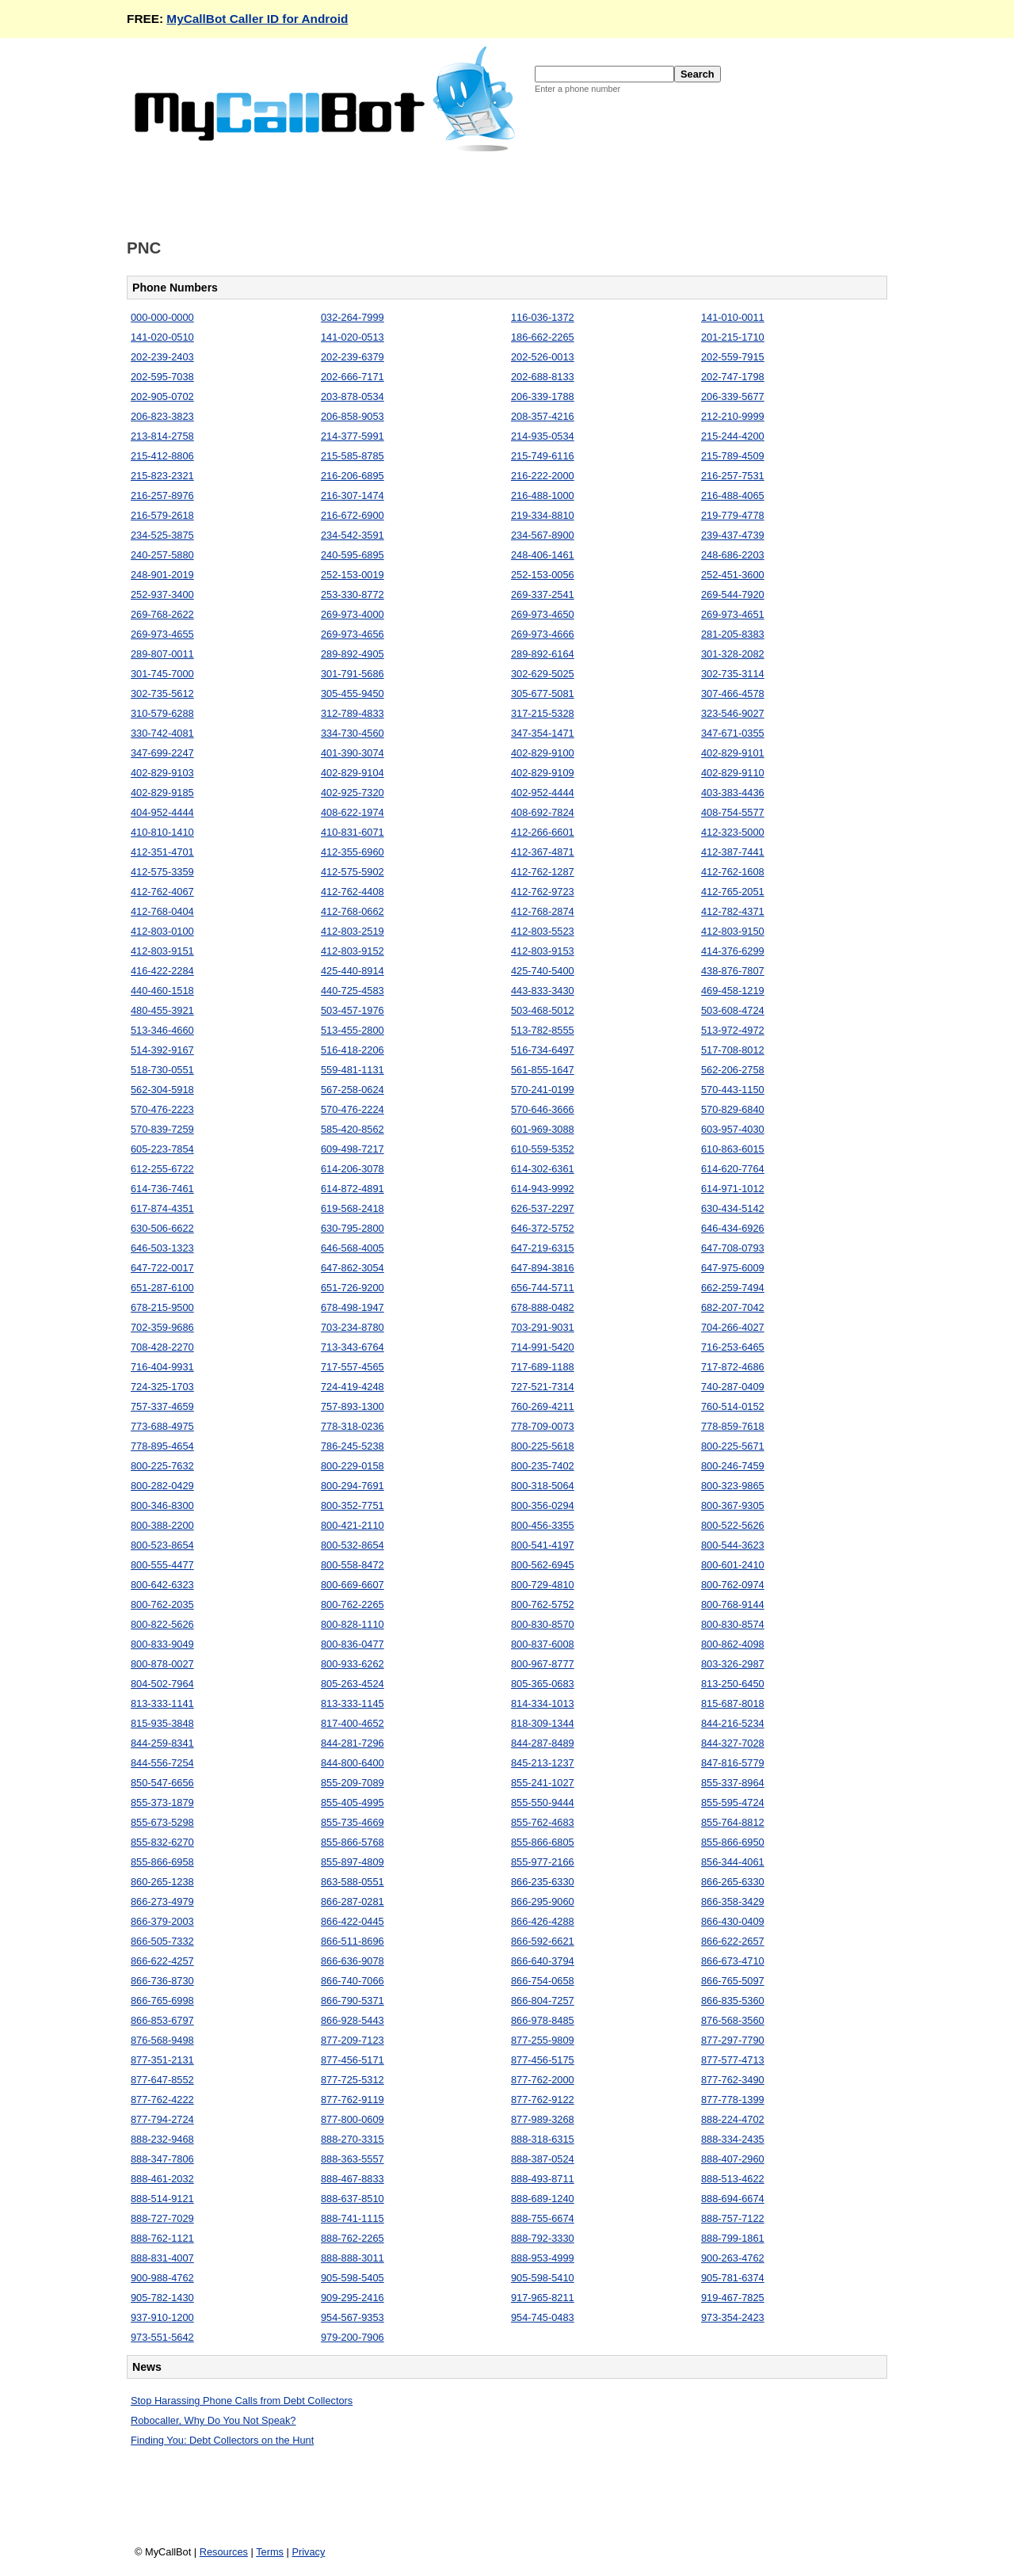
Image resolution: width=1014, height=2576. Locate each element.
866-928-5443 (352, 2020)
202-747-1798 (732, 377)
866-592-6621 (542, 1941)
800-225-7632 (162, 1466)
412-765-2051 (732, 891)
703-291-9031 (542, 1327)
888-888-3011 (352, 2258)
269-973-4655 (162, 634)
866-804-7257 (542, 2000)
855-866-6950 (732, 1842)
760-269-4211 (542, 1406)
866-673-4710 (732, 1961)
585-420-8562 (352, 1129)
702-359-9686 (162, 1327)
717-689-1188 (542, 1367)
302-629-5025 (542, 674)
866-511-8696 (352, 1941)
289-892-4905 (352, 654)
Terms (270, 2552)
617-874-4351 (162, 1208)
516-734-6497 (542, 1050)
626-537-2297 (542, 1208)
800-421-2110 (352, 1525)
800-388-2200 (162, 1525)
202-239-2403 (162, 357)
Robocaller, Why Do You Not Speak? (213, 2420)
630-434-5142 (732, 1208)
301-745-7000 (162, 674)
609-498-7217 (352, 1149)
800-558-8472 (352, 1565)
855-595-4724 (732, 1802)
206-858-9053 (352, 416)
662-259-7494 (732, 1288)
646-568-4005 (352, 1248)
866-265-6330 (732, 1882)
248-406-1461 (542, 555)
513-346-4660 (162, 1030)
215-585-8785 (352, 456)
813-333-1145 (352, 1703)
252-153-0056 (542, 575)
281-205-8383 (732, 634)
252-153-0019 (352, 575)
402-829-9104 (352, 773)
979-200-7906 (352, 2337)
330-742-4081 (162, 733)
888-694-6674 (732, 2198)
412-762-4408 (352, 891)
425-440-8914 (352, 971)
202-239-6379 (352, 357)
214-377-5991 (352, 436)
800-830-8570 (542, 1624)
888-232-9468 (162, 2139)
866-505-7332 (162, 1941)
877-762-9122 (542, 2099)
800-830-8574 (732, 1624)
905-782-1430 (162, 2298)
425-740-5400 (542, 971)
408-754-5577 (732, 812)
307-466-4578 (732, 693)
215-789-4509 (732, 456)
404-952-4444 (162, 812)
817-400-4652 (352, 1723)
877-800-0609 (352, 2119)
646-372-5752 (542, 1228)
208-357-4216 (542, 416)
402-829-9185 (162, 792)
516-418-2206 (352, 1050)
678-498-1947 (352, 1307)
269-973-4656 (352, 634)
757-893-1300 (352, 1406)
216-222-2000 (542, 476)
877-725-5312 (352, 2080)
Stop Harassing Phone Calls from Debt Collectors (242, 2400)
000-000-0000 (162, 317)
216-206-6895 (352, 476)
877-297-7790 (732, 2040)
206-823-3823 (162, 416)
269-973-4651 (732, 614)
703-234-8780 (352, 1327)
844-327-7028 (732, 1743)
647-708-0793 (732, 1248)
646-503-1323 (162, 1248)
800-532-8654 (352, 1545)
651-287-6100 (162, 1288)
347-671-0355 (732, 733)
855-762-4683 (542, 1822)
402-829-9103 (162, 773)
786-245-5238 (352, 1446)
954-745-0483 (542, 2317)
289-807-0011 (162, 654)
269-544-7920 (732, 594)
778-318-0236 (352, 1426)
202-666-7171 (352, 377)
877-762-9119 (352, 2099)
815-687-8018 (732, 1703)
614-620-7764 (732, 1169)
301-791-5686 (352, 674)
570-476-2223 (162, 1109)
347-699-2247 (162, 753)
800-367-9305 (732, 1505)
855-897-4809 (352, 1862)
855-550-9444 (542, 1802)
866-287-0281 (352, 1901)
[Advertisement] (415, 189)
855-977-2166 (542, 1862)
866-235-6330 (542, 1882)
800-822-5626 (162, 1624)
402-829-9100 (542, 753)
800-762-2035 (162, 1604)
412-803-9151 (162, 951)
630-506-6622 (162, 1228)
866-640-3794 (542, 1961)
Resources (224, 2552)
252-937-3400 (162, 594)
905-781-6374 (732, 2278)
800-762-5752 (542, 1604)
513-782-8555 (542, 1030)
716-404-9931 (162, 1367)
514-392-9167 (162, 1050)
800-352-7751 (352, 1505)
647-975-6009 (732, 1268)
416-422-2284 (162, 971)
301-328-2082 (732, 654)
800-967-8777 (542, 1664)
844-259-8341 (162, 1743)
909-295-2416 (352, 2298)
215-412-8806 (162, 456)
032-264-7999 (352, 317)
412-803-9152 (352, 951)
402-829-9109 (542, 773)
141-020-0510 (162, 337)
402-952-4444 (542, 792)
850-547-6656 (162, 1783)
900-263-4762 (732, 2258)
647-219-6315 (542, 1248)
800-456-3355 (542, 1525)
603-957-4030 (732, 1129)
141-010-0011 (732, 317)
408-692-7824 (542, 812)
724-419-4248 (352, 1387)
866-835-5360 (732, 2000)
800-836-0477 (352, 1644)
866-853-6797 (162, 2020)
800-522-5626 (732, 1525)
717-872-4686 (732, 1367)
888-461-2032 (162, 2179)
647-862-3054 (352, 1268)
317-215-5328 (542, 713)
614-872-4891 (352, 1189)
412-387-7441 (732, 852)
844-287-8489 (542, 1743)
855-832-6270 (162, 1842)
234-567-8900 (542, 535)
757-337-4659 (162, 1406)
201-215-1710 (732, 337)
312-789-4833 (352, 713)
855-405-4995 (352, 1802)
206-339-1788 (542, 396)
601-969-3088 (542, 1129)
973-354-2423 (732, 2317)
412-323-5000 (732, 832)
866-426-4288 (542, 1921)
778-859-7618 (732, 1426)
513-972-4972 (732, 1030)
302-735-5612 (162, 693)
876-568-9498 (162, 2040)
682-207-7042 (732, 1307)
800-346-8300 (162, 1505)
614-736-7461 (162, 1189)
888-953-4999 (542, 2258)
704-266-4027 (732, 1327)
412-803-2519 (352, 931)
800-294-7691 (352, 1486)
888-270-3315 (352, 2139)
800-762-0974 (732, 1585)
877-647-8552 (162, 2080)
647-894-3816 (542, 1268)
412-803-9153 (542, 951)
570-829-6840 (732, 1109)
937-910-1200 (162, 2317)
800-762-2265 (352, 1604)
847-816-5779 (732, 1763)
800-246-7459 (732, 1466)
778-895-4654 (162, 1446)
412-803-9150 (732, 931)
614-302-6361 (542, 1169)
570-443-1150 (732, 1090)
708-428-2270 (162, 1347)
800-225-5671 (732, 1446)
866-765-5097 (732, 1981)
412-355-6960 (352, 852)
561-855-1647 (542, 1070)
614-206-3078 (352, 1169)
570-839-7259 (162, 1129)
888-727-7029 (162, 2218)
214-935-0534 (542, 436)
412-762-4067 (162, 891)
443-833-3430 (542, 990)
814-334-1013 (542, 1703)
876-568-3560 (732, 2020)
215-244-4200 (732, 436)
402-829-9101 (732, 753)
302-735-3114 (732, 674)
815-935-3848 (162, 1723)
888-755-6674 (542, 2218)
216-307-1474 (352, 495)
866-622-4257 (162, 1961)
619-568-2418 (352, 1208)
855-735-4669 (352, 1822)
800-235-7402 (542, 1466)
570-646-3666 (542, 1109)
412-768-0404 (162, 911)
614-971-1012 (732, 1189)
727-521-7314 (542, 1387)
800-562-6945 (542, 1565)
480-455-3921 (162, 1010)
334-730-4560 (352, 733)
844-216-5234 (732, 1723)
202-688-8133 (542, 377)
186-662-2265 (542, 337)
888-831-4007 (162, 2258)
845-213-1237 (542, 1763)
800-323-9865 (732, 1486)
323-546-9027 (732, 713)
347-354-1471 (542, 733)
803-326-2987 (732, 1664)
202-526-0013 (542, 357)
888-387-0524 (542, 2159)
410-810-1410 (162, 832)
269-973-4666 (542, 634)
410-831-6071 (352, 832)
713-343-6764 (352, 1347)
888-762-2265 (352, 2238)
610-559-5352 (542, 1149)
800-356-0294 (542, 1505)
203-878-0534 (352, 396)
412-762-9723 (542, 891)
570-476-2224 (352, 1109)
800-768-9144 (732, 1604)
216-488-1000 (542, 495)
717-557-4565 (352, 1367)
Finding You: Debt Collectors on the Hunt (222, 2440)
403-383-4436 (732, 792)
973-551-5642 (162, 2337)
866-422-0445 (352, 1921)
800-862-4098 (732, 1644)
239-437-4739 (732, 535)
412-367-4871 (542, 852)
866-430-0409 (732, 1921)
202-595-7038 (162, 377)
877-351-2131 (162, 2060)
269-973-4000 (352, 614)
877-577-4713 (732, 2060)
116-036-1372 (542, 317)
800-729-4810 (542, 1585)
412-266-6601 (542, 832)
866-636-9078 (352, 1961)
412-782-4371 (732, 911)
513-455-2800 (352, 1030)
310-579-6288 (162, 713)
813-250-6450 (732, 1684)
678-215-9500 (162, 1307)
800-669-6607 (352, 1585)
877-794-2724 (162, 2119)
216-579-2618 (162, 515)
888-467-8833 (352, 2179)
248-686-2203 (732, 555)
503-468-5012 (542, 1010)
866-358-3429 (732, 1901)
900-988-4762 (162, 2278)
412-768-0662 (352, 911)
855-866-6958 (162, 1862)
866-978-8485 (542, 2020)
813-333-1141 (162, 1703)
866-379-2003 (162, 1921)
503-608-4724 (732, 1010)
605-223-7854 (162, 1149)
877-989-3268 (542, 2119)
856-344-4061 (732, 1862)
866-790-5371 (352, 2000)
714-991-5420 (542, 1347)
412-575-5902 (352, 872)
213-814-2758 (162, 436)
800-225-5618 (542, 1446)
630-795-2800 (352, 1228)
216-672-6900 (352, 515)
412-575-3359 (162, 872)
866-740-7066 (352, 1981)
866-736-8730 (162, 1981)
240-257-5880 (162, 555)
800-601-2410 (732, 1565)
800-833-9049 (162, 1644)
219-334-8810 (542, 515)
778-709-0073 (542, 1426)
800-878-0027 (162, 1664)
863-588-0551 (352, 1882)
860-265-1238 (162, 1882)
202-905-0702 (162, 396)
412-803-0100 (162, 931)
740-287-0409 (732, 1387)
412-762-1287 (542, 872)
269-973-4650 (542, 614)
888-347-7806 (162, 2159)
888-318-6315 (542, 2139)
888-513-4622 (732, 2179)
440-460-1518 (162, 990)
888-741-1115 (352, 2218)
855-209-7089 (352, 1783)
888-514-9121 (162, 2198)
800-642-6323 (162, 1585)
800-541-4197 (542, 1545)
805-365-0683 (542, 1684)
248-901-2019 (162, 575)
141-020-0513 (352, 337)
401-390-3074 (352, 753)
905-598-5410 (542, 2278)
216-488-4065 (732, 495)
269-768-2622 (162, 614)
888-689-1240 (542, 2198)
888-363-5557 (352, 2159)
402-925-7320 (352, 792)
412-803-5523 (542, 931)
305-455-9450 (352, 693)
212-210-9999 (732, 416)
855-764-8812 (732, 1822)
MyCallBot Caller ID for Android (257, 18)
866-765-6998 (162, 2000)
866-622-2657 (732, 1941)
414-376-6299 (732, 951)
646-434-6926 (732, 1228)
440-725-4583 (352, 990)
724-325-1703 (162, 1387)
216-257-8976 (162, 495)
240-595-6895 (352, 555)
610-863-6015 (732, 1149)
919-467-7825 (732, 2298)
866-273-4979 (162, 1901)
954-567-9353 (352, 2317)
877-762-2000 (542, 2080)
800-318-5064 (542, 1486)
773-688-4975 (162, 1426)
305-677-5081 (542, 693)
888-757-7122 (732, 2218)
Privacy (308, 2552)
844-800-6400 (352, 1763)
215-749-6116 (542, 456)
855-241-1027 (542, 1783)
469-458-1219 (732, 990)
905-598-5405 (352, 2278)
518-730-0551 (162, 1070)
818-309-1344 (542, 1723)
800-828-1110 (352, 1624)
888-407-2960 (732, 2159)
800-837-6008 (542, 1644)
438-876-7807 (732, 971)
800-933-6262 (352, 1664)
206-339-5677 (732, 396)
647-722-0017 (162, 1268)
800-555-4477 (162, 1565)
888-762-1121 (162, 2238)
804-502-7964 (162, 1684)
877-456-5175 (542, 2060)
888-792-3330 (542, 2238)
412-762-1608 (732, 872)
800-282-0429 (162, 1486)
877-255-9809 (542, 2040)
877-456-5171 (352, 2060)
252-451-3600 (732, 575)
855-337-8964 (732, 1783)
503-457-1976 (352, 1010)
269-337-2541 (542, 594)
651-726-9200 (352, 1288)
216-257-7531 (732, 476)
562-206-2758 (732, 1070)
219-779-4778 (732, 515)
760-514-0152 (732, 1406)
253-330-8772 (352, 594)
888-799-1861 (732, 2238)
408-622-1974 (352, 812)
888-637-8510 (352, 2198)
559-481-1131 (352, 1070)
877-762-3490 (732, 2080)
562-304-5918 (162, 1090)
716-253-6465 (732, 1347)
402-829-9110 (732, 773)
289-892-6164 (542, 654)
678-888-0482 (542, 1307)
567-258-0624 (352, 1090)
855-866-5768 (352, 1842)
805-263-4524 (352, 1684)
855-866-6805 (542, 1842)
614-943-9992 (542, 1189)
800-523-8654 (162, 1545)
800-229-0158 (352, 1466)
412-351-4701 (162, 852)
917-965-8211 (542, 2298)
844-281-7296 (352, 1743)
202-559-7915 (732, 357)
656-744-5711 (542, 1288)
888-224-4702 (732, 2119)
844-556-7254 (162, 1763)
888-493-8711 (542, 2179)
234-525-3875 (162, 535)
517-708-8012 (732, 1050)
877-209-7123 (352, 2040)
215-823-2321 (162, 476)
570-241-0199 (542, 1090)
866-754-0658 (542, 1981)
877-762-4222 (162, 2099)
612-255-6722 (162, 1169)
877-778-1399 (732, 2099)
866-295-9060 (542, 1901)
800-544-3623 (732, 1545)
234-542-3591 (352, 535)
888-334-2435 (732, 2139)
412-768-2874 (542, 911)
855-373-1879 (162, 1802)
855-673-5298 (162, 1822)
